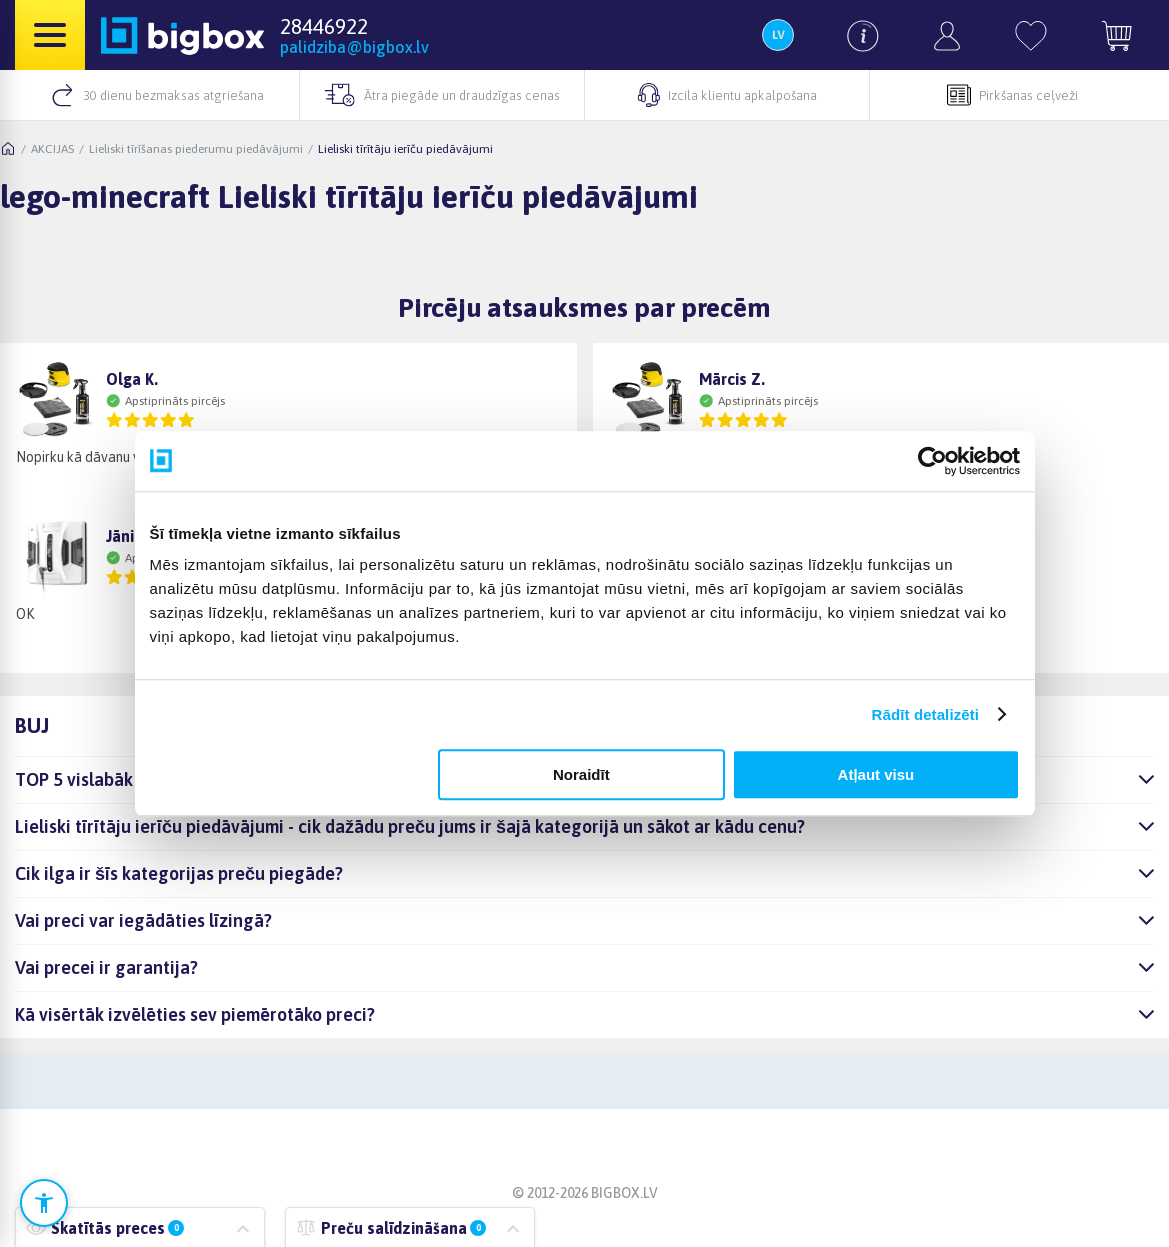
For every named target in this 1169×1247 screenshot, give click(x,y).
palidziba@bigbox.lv (354, 47)
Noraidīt (581, 774)
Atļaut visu (876, 774)
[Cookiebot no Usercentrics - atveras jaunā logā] (932, 461)
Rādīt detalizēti (925, 714)
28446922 (324, 26)
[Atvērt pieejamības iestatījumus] (44, 1203)
